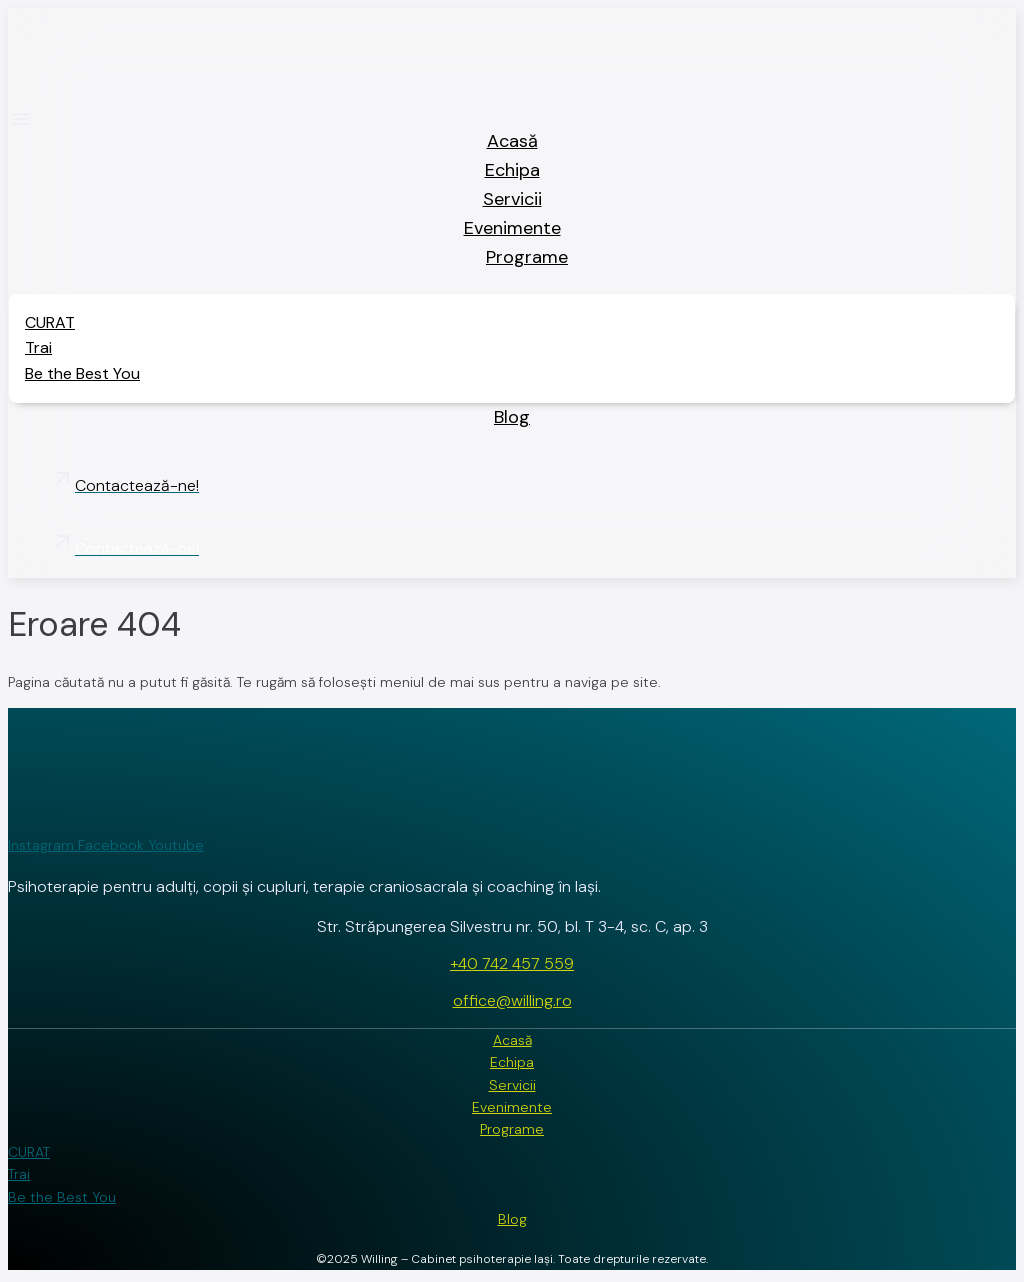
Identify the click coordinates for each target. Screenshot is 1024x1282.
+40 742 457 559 (512, 963)
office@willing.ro (512, 1000)
